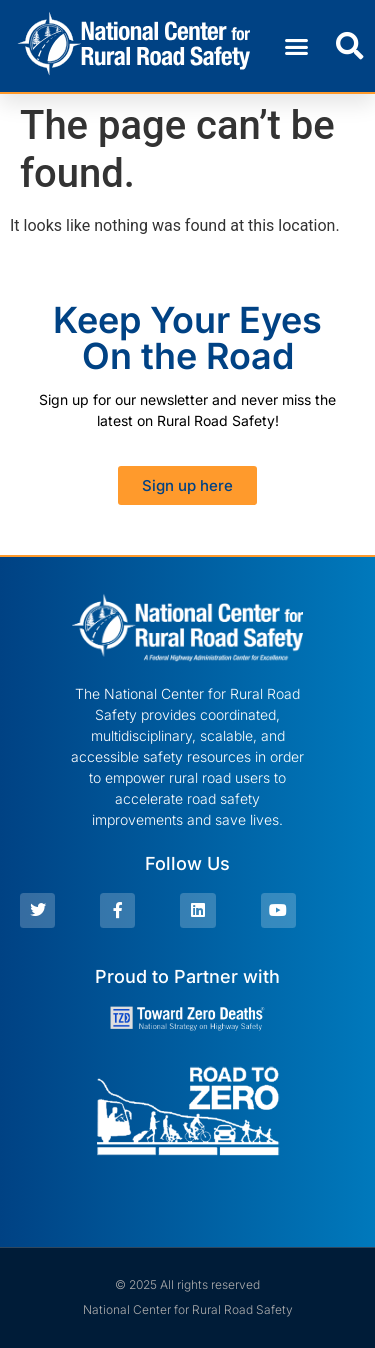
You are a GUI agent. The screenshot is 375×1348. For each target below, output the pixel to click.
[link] (134, 46)
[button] (297, 46)
